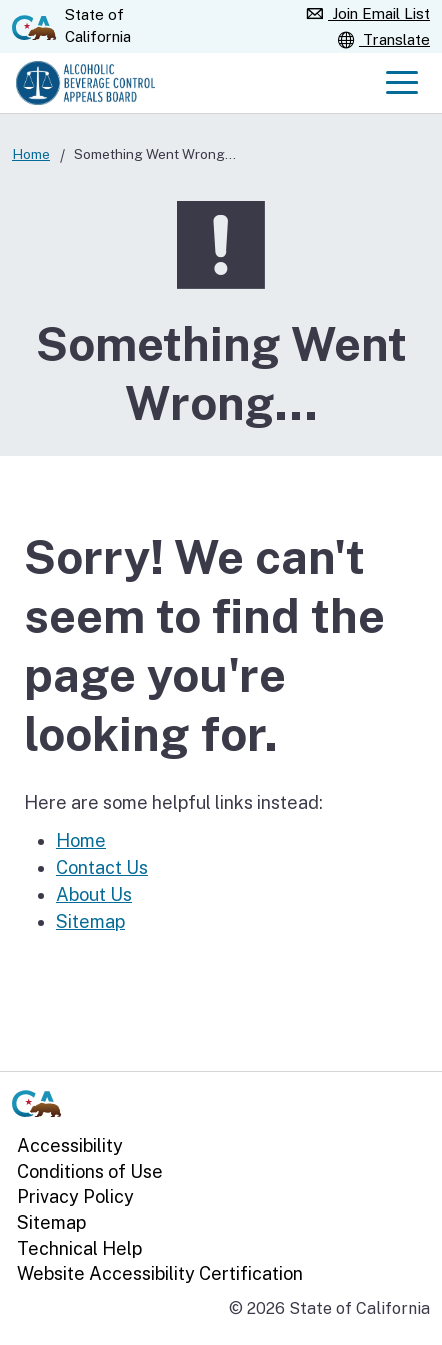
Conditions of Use (90, 1171)
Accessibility (70, 1145)
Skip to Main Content (221, 0)
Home (31, 154)
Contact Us (102, 867)
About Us (94, 894)
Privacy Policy (75, 1197)
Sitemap (90, 921)
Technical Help (79, 1248)
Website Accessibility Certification (160, 1273)
